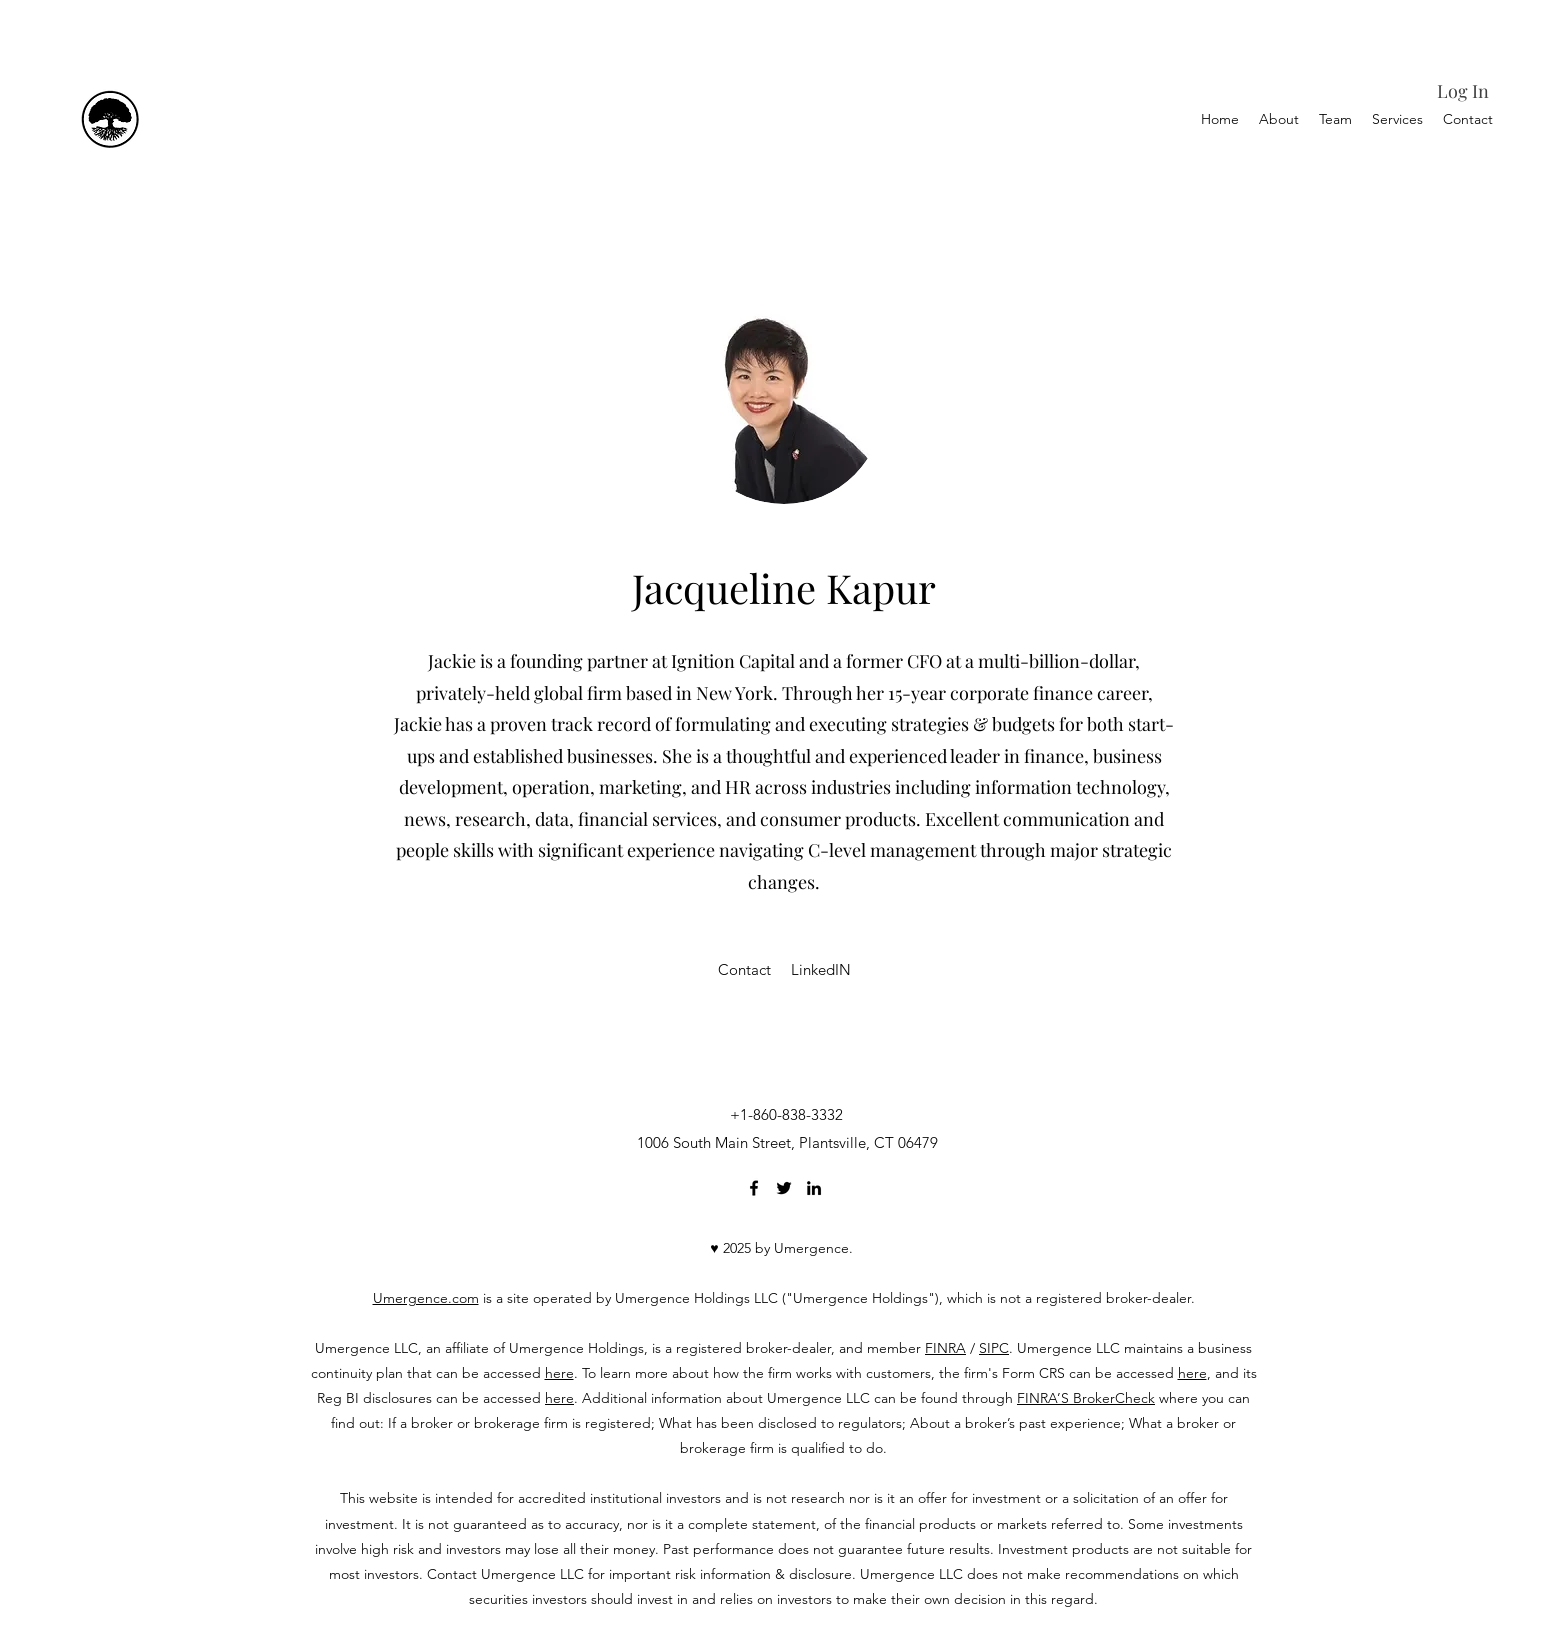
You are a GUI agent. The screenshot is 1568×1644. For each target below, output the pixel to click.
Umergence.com (426, 1298)
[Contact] (744, 970)
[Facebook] (754, 1188)
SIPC (994, 1348)
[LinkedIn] (814, 1188)
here (559, 1373)
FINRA (945, 1348)
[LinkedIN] (821, 970)
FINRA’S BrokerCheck (1086, 1398)
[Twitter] (784, 1188)
